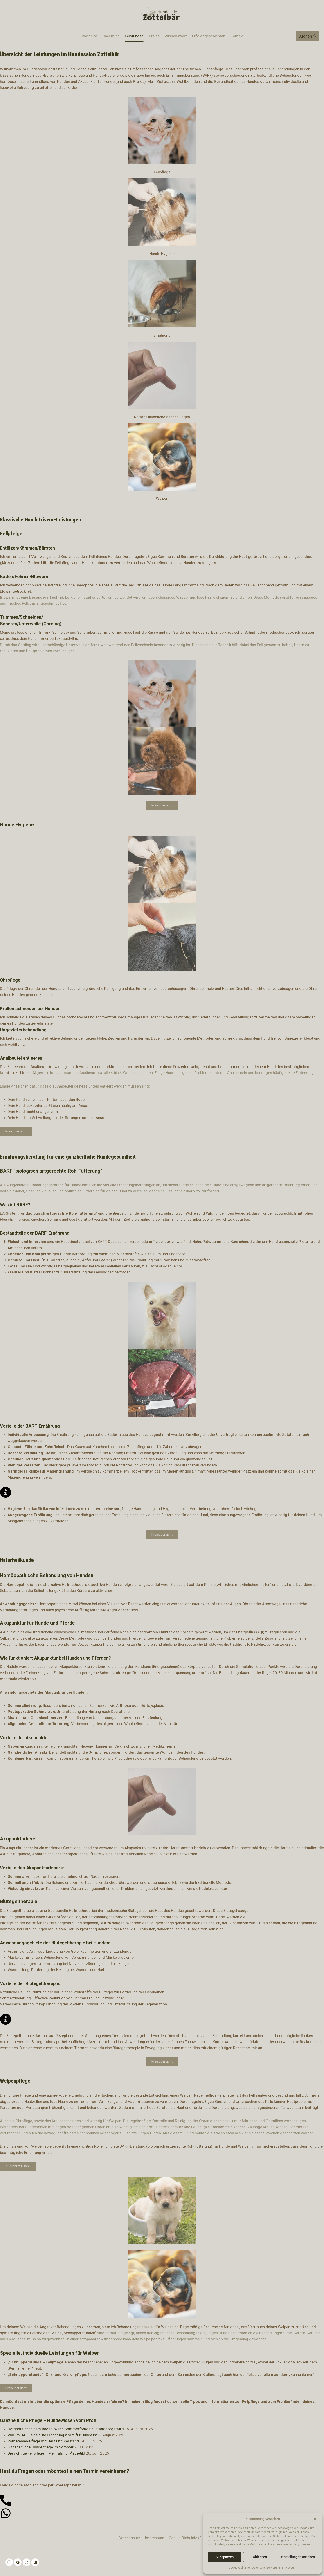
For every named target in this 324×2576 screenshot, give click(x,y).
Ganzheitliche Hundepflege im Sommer (41, 2447)
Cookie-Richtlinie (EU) (187, 2538)
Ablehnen (260, 2557)
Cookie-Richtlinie (239, 2567)
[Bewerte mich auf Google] (18, 2562)
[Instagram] (9, 2562)
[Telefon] (35, 2562)
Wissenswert (176, 36)
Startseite (88, 36)
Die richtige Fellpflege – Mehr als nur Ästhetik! (46, 2453)
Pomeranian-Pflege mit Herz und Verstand (43, 2441)
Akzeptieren (225, 2557)
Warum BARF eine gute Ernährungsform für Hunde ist (52, 2435)
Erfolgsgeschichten (208, 36)
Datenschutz (129, 2538)
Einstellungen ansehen (298, 2557)
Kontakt (237, 36)
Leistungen (134, 36)
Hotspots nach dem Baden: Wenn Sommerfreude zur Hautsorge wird (66, 2429)
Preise (154, 36)
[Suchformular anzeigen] (307, 36)
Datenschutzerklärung (266, 2567)
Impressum (289, 2567)
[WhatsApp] (26, 2562)
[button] (315, 2519)
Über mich (110, 36)
